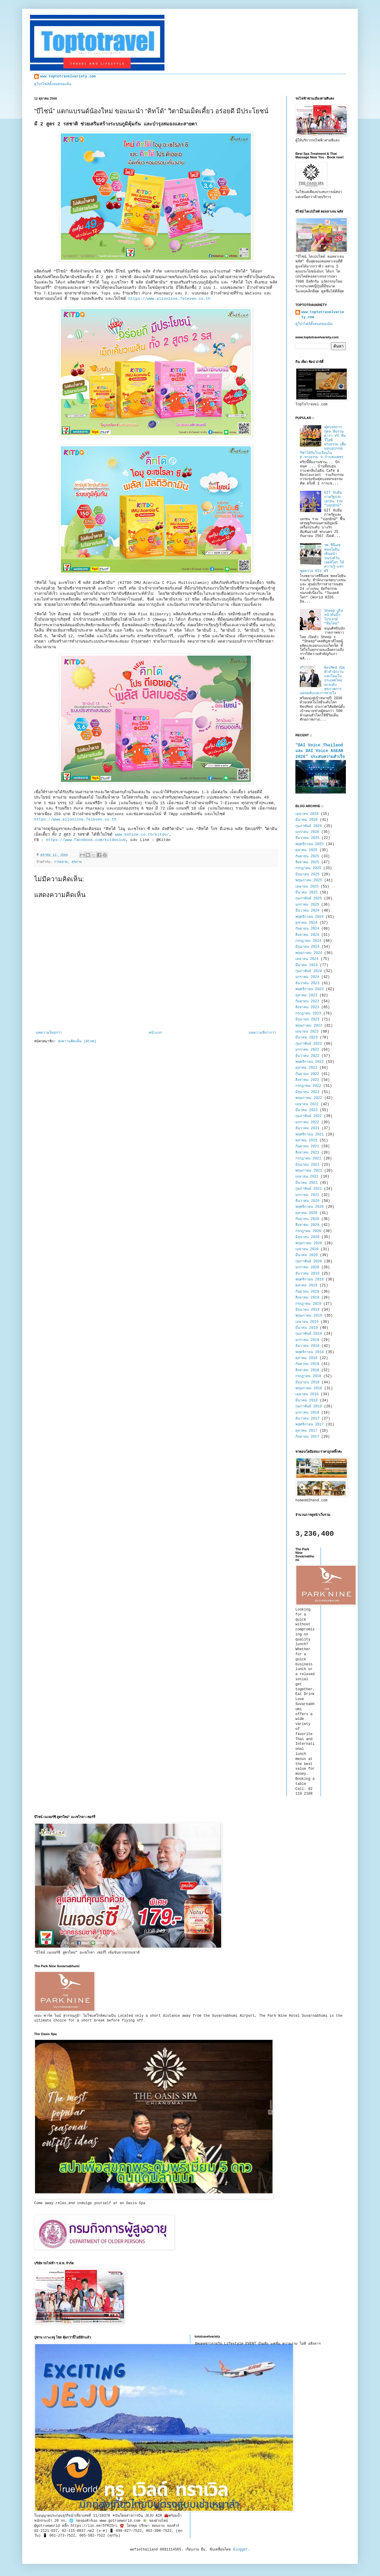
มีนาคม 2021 (306, 1183)
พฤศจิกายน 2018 (309, 1352)
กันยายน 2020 (307, 1219)
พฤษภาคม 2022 (308, 1098)
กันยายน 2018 (307, 1364)
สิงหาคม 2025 (307, 862)
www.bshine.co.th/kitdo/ (142, 834)
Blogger (240, 2550)
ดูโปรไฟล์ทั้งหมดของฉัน (52, 84)
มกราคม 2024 (307, 977)
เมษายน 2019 (307, 1322)
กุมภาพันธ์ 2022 (308, 1116)
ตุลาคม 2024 (306, 923)
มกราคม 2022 (307, 1122)
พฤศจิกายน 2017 (309, 1424)
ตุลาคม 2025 (306, 850)
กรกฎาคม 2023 (308, 1013)
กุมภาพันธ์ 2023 (308, 1044)
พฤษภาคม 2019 (308, 1316)
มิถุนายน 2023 (307, 1019)
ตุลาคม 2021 (306, 1140)
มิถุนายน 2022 (307, 1092)
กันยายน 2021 (307, 1146)
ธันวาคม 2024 (307, 911)
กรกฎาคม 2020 (308, 1231)
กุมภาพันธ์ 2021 (308, 1189)
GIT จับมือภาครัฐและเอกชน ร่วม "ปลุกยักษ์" (333, 499)
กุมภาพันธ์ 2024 (308, 971)
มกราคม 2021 (307, 1195)
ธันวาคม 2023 (307, 983)
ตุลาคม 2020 (306, 1213)
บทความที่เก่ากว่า (262, 1033)
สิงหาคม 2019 (307, 1298)
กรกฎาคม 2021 (308, 1158)
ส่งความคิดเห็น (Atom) (77, 1041)
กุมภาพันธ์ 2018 (308, 1406)
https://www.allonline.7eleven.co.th (170, 299)
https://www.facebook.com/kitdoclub (86, 840)
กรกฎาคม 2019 (308, 1304)
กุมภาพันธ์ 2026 (308, 826)
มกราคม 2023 (307, 1050)
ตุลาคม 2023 (306, 995)
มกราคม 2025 (307, 905)
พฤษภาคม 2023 (308, 1026)
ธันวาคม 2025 (307, 838)
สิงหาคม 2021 (307, 1153)
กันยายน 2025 (307, 856)
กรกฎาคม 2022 (308, 1086)
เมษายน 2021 (307, 1177)
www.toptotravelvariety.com (68, 76)
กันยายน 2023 (307, 1001)
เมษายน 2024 (307, 959)
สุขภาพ (77, 862)
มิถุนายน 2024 (307, 947)
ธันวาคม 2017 (307, 1419)
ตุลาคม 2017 (306, 1431)
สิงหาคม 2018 (307, 1370)
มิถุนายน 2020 (307, 1237)
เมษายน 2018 (307, 1394)
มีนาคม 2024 (306, 965)
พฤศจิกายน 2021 (309, 1134)
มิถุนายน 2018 (307, 1382)
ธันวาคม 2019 (307, 1274)
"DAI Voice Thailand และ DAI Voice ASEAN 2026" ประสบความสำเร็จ (320, 751)
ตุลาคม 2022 (306, 1068)
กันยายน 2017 (307, 1437)
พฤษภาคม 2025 (308, 880)
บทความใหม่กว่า (49, 1033)
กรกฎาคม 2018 (308, 1376)
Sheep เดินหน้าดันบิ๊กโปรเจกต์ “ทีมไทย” (333, 617)
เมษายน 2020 (307, 1249)
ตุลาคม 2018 (306, 1358)
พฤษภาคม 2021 (308, 1171)
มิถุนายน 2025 (307, 874)
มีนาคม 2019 (306, 1328)
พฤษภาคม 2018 (308, 1388)
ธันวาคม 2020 (307, 1201)
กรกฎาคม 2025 (308, 868)
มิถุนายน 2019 (307, 1310)
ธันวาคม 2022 (307, 1056)
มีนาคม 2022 (306, 1110)
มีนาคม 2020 (306, 1255)
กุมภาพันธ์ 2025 (308, 898)
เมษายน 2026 (307, 814)
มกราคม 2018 (307, 1413)
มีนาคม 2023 (306, 1038)
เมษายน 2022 (307, 1104)
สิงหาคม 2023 (307, 1007)
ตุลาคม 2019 (306, 1285)
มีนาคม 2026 (306, 820)
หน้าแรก (155, 1033)
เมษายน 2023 (307, 1032)
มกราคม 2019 (307, 1340)
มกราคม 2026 (307, 832)
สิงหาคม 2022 (307, 1080)
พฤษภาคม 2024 (308, 953)
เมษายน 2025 (307, 887)
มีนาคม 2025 (306, 892)
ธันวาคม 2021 (307, 1128)
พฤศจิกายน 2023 (309, 989)
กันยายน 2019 (307, 1292)
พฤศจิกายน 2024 (309, 917)
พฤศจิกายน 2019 (309, 1279)
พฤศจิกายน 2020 (309, 1207)
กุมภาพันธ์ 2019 (308, 1334)
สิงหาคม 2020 (307, 1225)
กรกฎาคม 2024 (308, 941)
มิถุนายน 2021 (307, 1165)
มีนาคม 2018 (306, 1400)
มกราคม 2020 (307, 1267)
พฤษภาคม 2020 (308, 1243)
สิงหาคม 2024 (307, 935)
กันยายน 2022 (307, 1074)
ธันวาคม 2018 (307, 1346)
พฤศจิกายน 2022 (309, 1062)
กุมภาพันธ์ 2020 (308, 1261)
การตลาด (61, 862)
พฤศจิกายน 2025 (309, 844)
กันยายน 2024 (307, 929)
